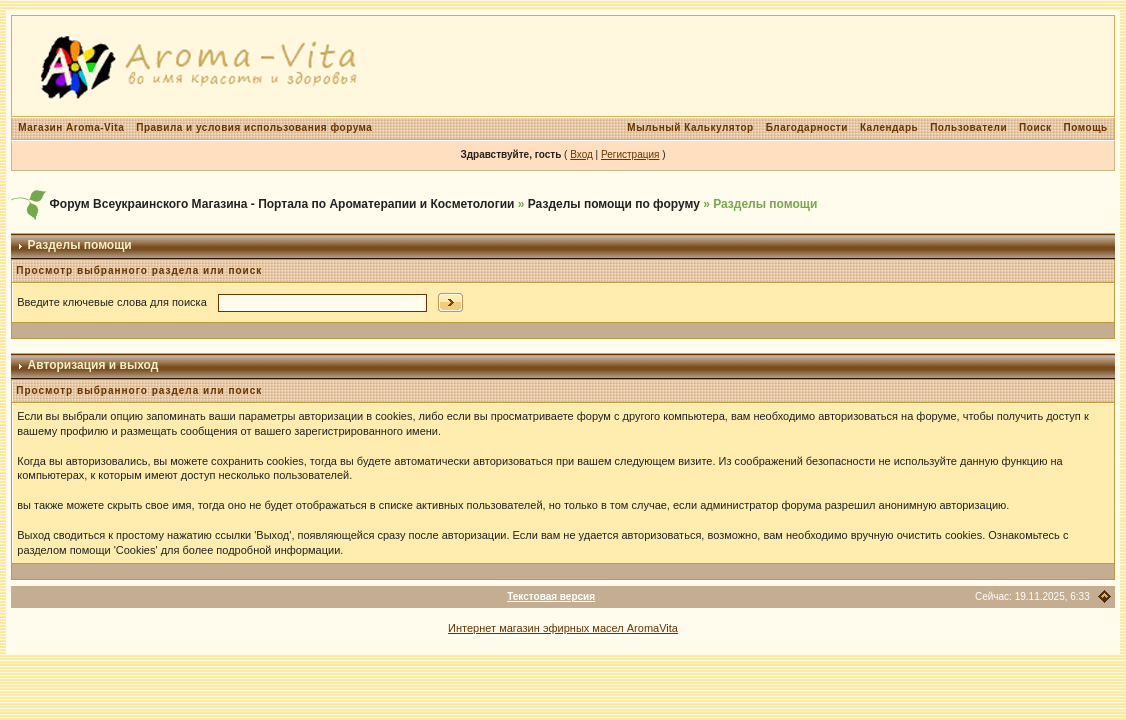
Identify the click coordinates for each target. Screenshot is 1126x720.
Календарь (889, 127)
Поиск (1035, 127)
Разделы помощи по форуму (614, 204)
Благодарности (807, 127)
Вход (581, 154)
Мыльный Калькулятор (690, 127)
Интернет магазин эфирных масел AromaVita (563, 628)
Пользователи (968, 127)
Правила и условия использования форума (254, 127)
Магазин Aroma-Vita (71, 127)
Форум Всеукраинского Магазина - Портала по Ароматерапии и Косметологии (282, 204)
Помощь (1086, 127)
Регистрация (630, 154)
